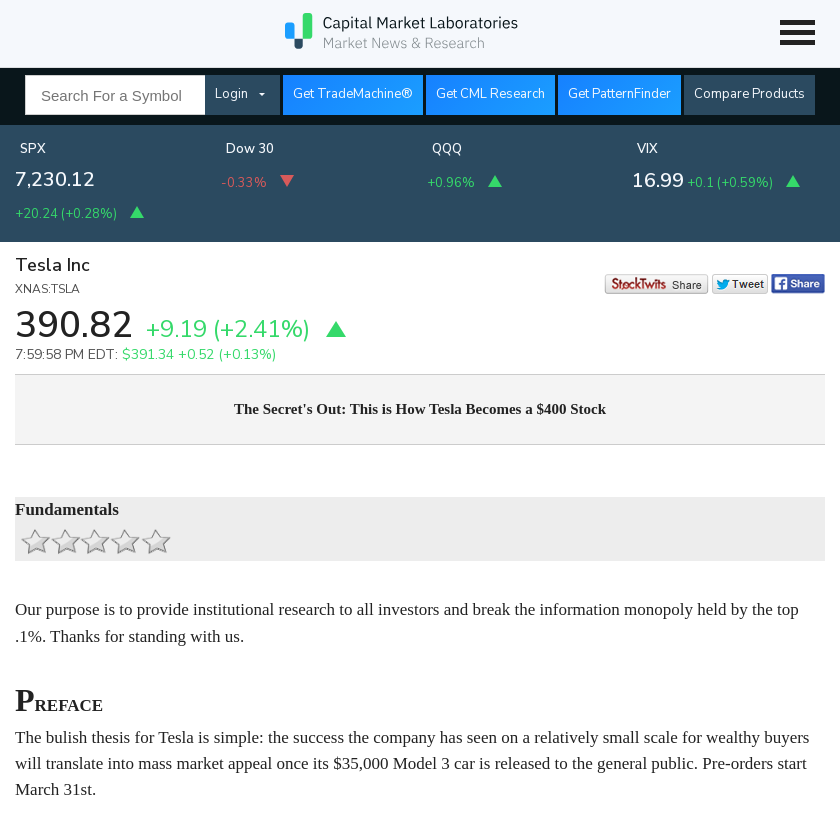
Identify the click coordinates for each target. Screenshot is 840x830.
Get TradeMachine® (353, 94)
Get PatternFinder (619, 94)
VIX (647, 149)
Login (231, 94)
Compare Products (749, 94)
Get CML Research (490, 94)
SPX (33, 149)
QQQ (447, 149)
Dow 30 (250, 149)
